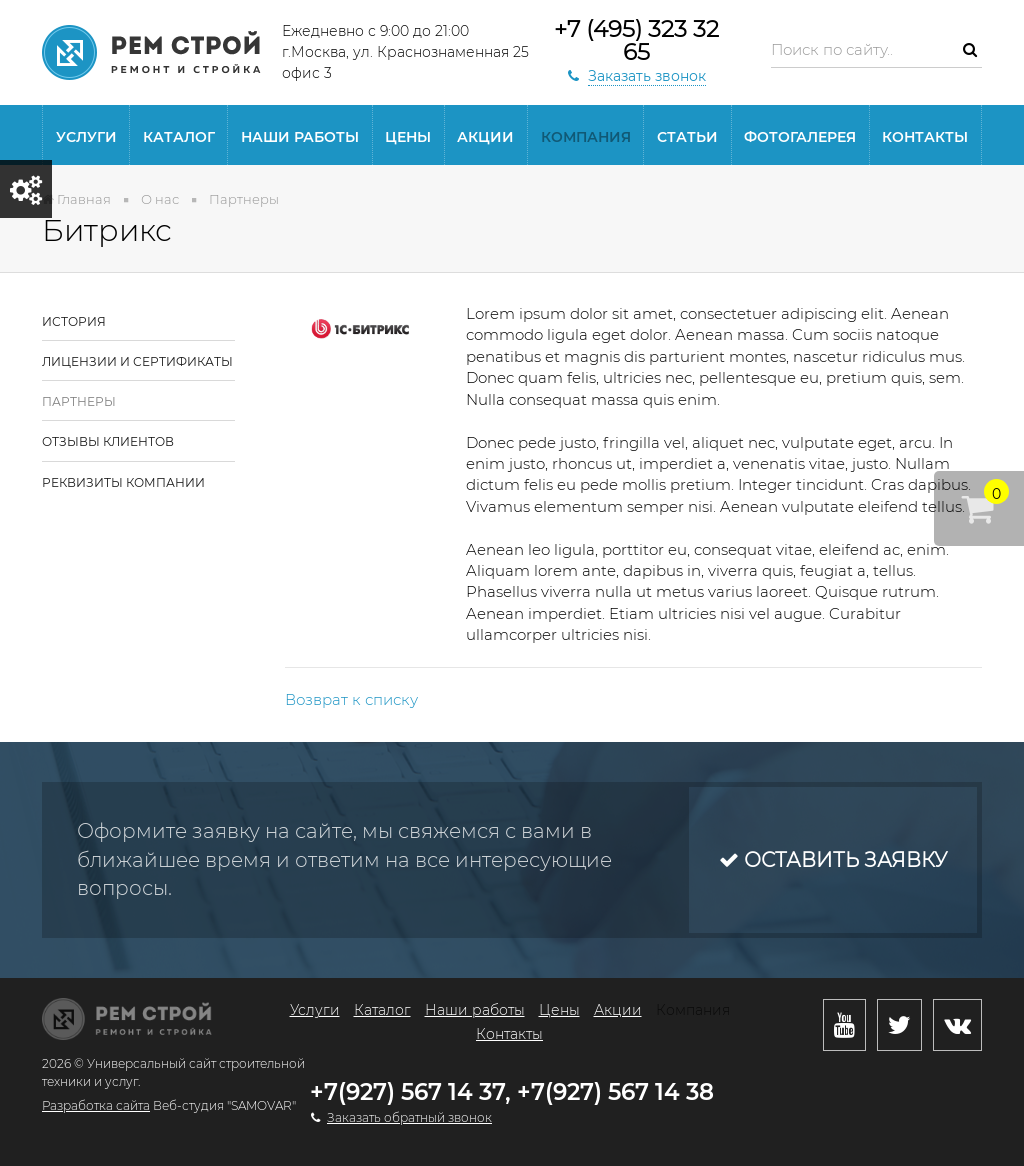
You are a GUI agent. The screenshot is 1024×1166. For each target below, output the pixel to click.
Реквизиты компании (123, 482)
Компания (586, 137)
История (74, 321)
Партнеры (79, 401)
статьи (687, 137)
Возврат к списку (351, 699)
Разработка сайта (96, 1105)
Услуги (86, 137)
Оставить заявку (833, 860)
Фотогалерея (800, 137)
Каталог (179, 137)
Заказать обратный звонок (409, 1117)
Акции (485, 137)
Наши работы (300, 137)
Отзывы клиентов (108, 441)
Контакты (925, 137)
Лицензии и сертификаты (137, 361)
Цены (408, 137)
